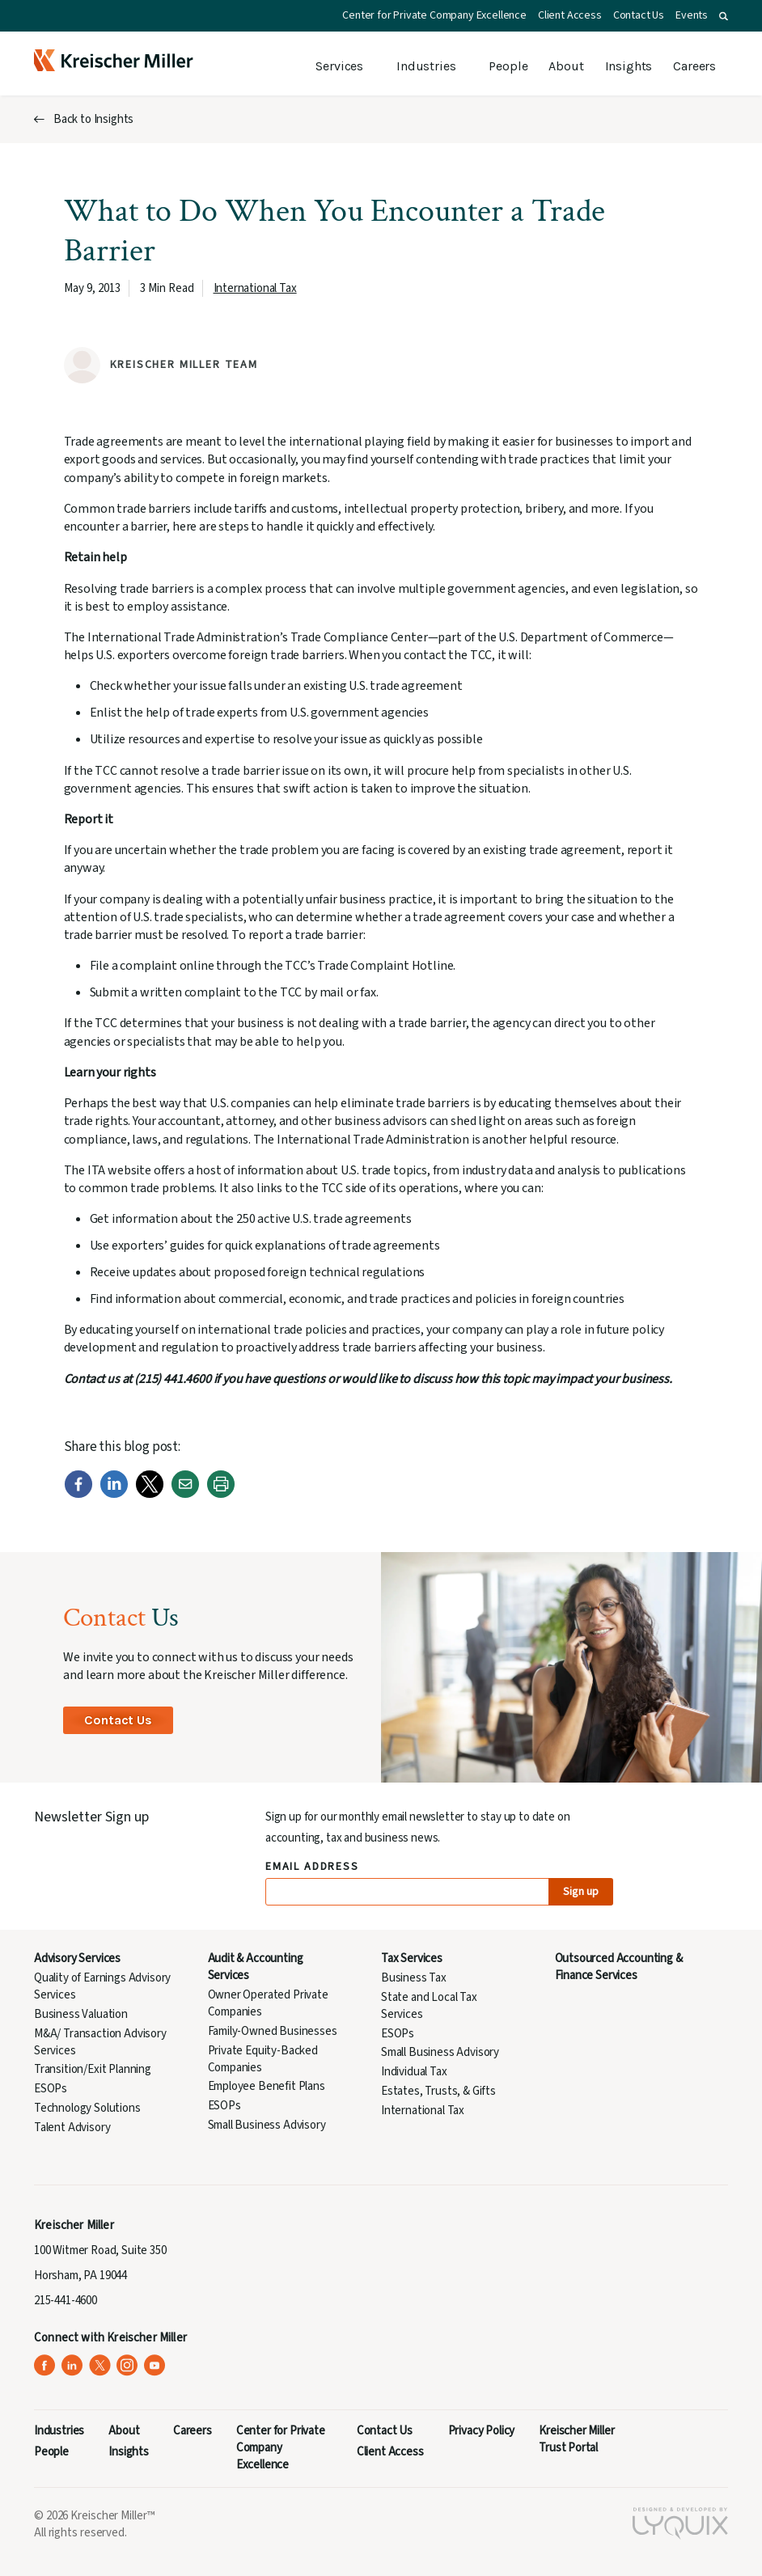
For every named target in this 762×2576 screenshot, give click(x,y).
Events (691, 15)
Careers (694, 66)
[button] (723, 16)
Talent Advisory (72, 2127)
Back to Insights (93, 119)
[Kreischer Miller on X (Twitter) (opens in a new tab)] (100, 2365)
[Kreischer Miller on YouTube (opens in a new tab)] (155, 2365)
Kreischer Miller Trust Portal (576, 2439)
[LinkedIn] (114, 1495)
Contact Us (638, 15)
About (565, 66)
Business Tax (414, 1977)
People (508, 66)
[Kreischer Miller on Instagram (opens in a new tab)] (127, 2365)
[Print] (220, 1495)
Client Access (570, 15)
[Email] (185, 1495)
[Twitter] (149, 1495)
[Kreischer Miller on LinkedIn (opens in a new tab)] (72, 2365)
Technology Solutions (87, 2108)
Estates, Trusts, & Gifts (438, 2091)
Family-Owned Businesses (272, 2031)
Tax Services (411, 1958)
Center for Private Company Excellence (434, 15)
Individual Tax (414, 2071)
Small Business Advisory (267, 2125)
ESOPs (50, 2088)
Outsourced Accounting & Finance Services (619, 1967)
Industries (425, 66)
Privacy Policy (481, 2430)
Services (339, 66)
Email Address (312, 1867)
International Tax (255, 288)
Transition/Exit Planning (92, 2069)
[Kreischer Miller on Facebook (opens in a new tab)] (45, 2365)
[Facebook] (78, 1495)
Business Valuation (81, 2014)
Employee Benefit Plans (266, 2086)
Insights (629, 66)
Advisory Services (77, 1958)
